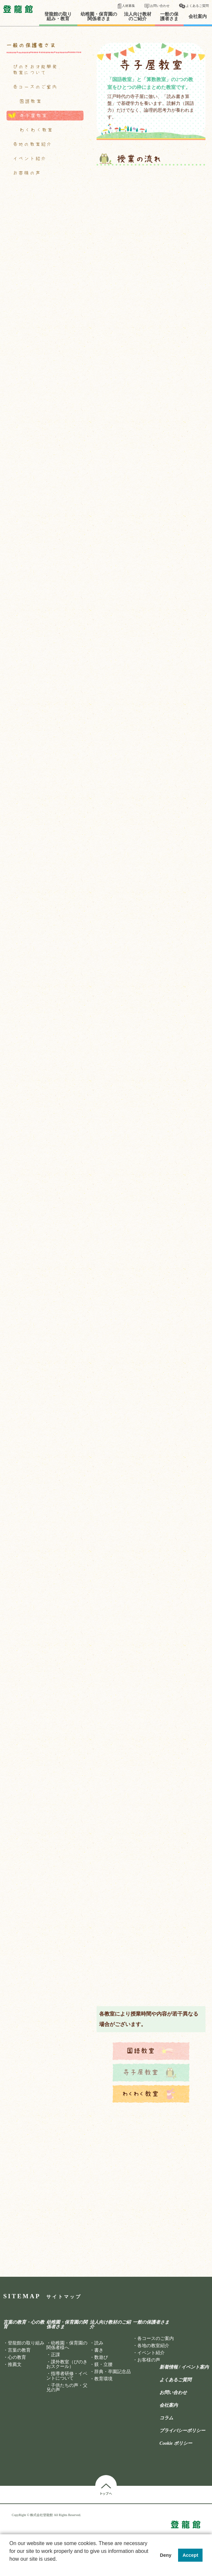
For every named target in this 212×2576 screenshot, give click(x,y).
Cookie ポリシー (175, 2443)
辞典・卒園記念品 (112, 2371)
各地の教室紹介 (32, 144)
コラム (166, 2418)
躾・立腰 (103, 2364)
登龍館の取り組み (26, 2343)
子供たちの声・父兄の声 (66, 2387)
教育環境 (103, 2378)
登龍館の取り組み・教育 (58, 16)
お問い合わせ (160, 5)
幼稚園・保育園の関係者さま (99, 16)
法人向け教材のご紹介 (137, 16)
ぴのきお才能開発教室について (35, 69)
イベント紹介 (30, 158)
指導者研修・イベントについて (66, 2376)
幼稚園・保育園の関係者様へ (66, 2345)
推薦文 (15, 2364)
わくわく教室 (36, 130)
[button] (10, 2568)
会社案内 (198, 16)
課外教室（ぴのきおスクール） (66, 2364)
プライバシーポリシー (182, 2430)
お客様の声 (27, 173)
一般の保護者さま (169, 16)
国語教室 (31, 101)
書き (98, 2350)
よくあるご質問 (197, 5)
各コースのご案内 (35, 87)
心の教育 (17, 2357)
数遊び (101, 2357)
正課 (55, 2354)
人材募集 (128, 5)
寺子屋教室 (34, 115)
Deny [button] (165, 2555)
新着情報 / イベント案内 (184, 2367)
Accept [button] (190, 2555)
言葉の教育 (19, 2350)
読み (98, 2343)
